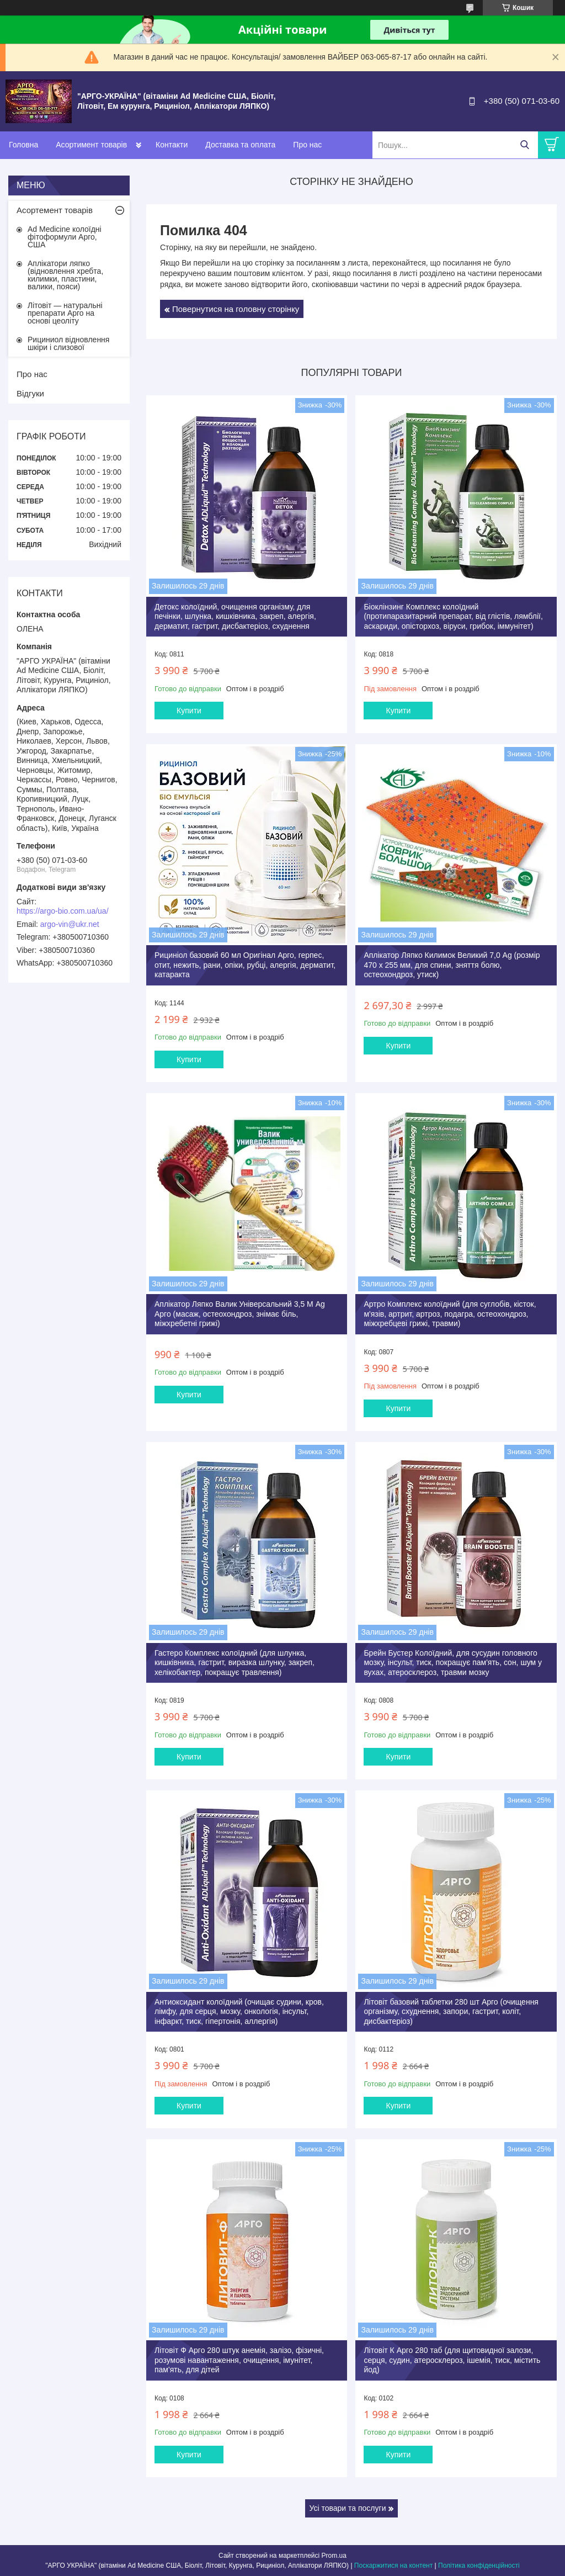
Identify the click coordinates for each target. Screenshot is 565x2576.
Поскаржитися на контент (393, 2565)
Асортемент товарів (55, 210)
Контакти (172, 144)
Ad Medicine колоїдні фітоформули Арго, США (65, 237)
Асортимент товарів (91, 144)
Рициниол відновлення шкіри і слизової (68, 343)
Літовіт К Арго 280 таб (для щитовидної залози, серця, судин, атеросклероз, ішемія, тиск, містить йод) (452, 2360)
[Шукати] (524, 144)
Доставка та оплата (240, 144)
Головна (23, 144)
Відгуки (30, 393)
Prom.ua (334, 2555)
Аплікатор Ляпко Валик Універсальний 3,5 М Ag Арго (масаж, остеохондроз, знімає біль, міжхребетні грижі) (239, 1314)
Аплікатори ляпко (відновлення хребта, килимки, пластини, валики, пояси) (65, 275)
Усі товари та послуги (348, 2508)
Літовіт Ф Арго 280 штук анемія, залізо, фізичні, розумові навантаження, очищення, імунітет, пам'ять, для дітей (239, 2360)
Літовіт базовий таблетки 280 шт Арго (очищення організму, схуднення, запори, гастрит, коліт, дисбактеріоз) (451, 2011)
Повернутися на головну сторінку (235, 309)
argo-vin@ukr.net (69, 924)
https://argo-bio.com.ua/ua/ (63, 911)
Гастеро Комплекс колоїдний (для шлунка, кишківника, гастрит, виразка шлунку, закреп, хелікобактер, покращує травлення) (234, 1663)
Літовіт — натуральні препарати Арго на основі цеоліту (65, 313)
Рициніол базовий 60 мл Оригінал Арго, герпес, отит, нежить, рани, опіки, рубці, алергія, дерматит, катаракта (244, 965)
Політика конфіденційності (479, 2565)
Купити (189, 710)
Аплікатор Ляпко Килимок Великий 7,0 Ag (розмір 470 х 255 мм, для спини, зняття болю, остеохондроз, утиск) (452, 965)
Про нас (307, 144)
